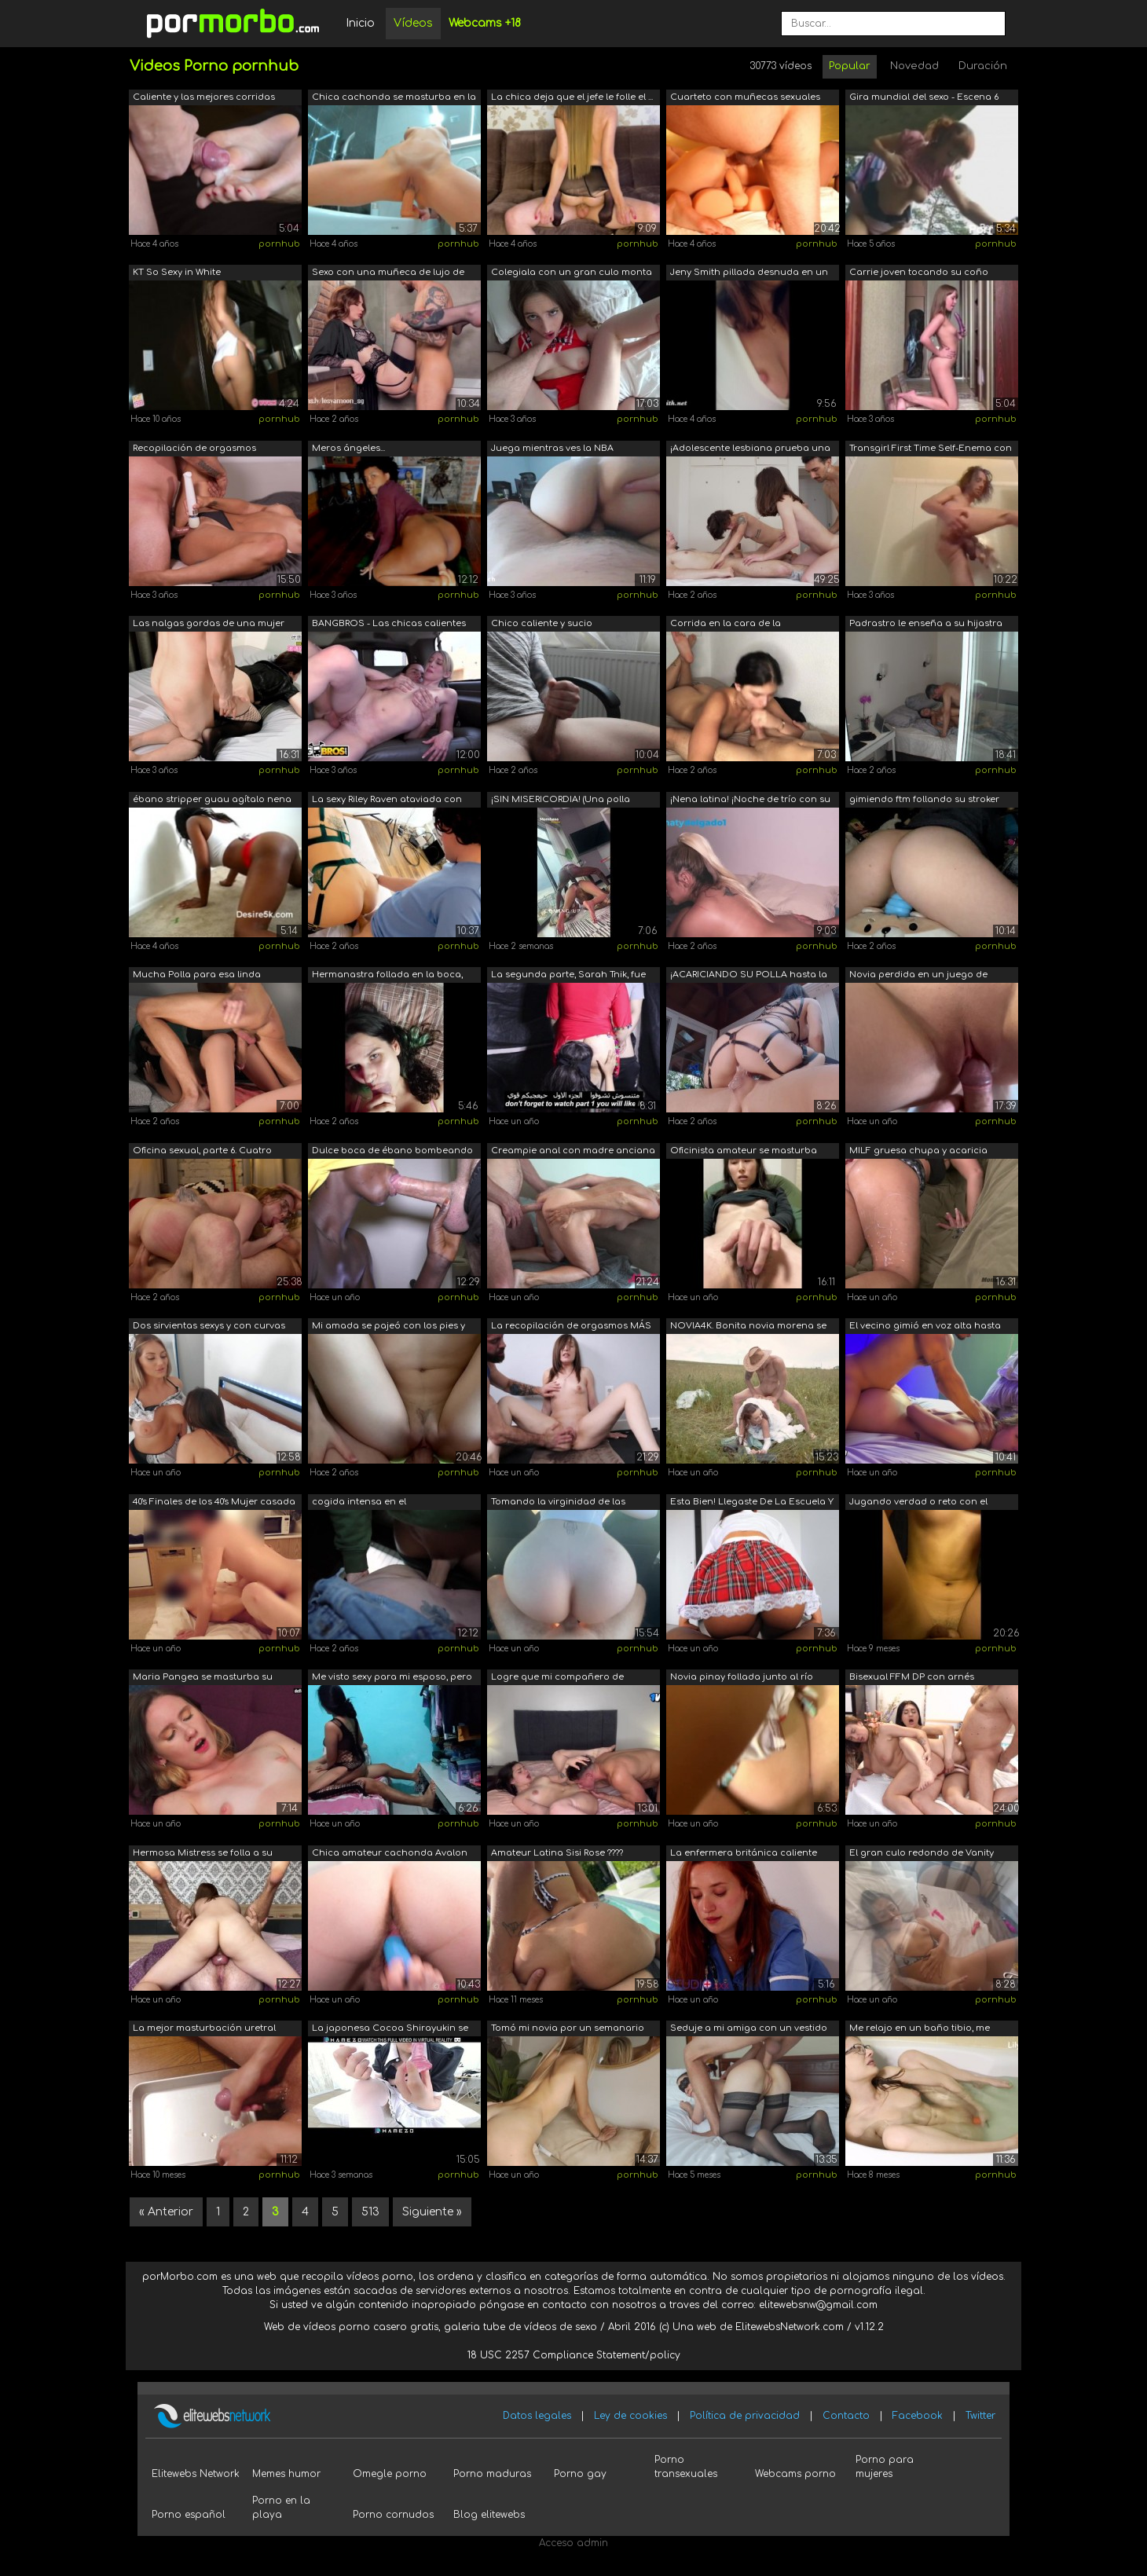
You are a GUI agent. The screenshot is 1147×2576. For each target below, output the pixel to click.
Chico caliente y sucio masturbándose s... (541, 625)
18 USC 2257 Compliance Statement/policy (573, 2355)
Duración (982, 65)
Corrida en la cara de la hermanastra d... (725, 625)
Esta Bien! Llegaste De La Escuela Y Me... (752, 1503)
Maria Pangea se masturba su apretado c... (203, 1678)
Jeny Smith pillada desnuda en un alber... (749, 273)
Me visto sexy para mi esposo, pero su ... (392, 1678)
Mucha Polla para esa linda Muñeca (197, 976)
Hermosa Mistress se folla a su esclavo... (203, 1854)
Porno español (188, 2514)
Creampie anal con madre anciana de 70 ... (573, 1152)
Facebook (917, 2415)
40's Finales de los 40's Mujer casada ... (214, 1503)
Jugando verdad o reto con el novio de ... (918, 1503)
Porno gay (580, 2473)
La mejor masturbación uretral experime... (204, 2029)
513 (370, 2212)
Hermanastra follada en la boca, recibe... (387, 976)
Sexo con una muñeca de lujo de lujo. (388, 273)
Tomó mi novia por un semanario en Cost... (567, 2029)
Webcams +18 (485, 23)
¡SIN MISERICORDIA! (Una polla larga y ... (560, 801)
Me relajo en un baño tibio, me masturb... (919, 2029)
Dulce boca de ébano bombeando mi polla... (392, 1152)
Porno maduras (492, 2473)
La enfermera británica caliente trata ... (743, 1854)
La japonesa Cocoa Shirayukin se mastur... (390, 2029)
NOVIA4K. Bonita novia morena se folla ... (748, 1327)
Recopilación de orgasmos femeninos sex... (194, 449)
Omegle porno (390, 2473)
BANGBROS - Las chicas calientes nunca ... (389, 625)
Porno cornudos (393, 2514)
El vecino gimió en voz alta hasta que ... (925, 1327)
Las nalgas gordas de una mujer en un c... (208, 625)
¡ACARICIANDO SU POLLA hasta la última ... (748, 976)
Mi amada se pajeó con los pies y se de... (388, 1327)
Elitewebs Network (196, 2473)
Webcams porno (795, 2473)
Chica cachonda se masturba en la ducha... (394, 98)
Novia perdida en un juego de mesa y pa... (918, 976)
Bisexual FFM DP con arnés (911, 1677)
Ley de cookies (630, 2415)
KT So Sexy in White (177, 272)
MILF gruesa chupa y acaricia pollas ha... (918, 1152)
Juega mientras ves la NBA (552, 448)
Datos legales (537, 2415)
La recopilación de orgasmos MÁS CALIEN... (571, 1327)
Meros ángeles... (348, 448)
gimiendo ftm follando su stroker (924, 799)
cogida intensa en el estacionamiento (359, 1503)
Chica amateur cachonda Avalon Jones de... (389, 1854)
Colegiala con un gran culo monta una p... (571, 273)
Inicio (360, 23)
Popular (849, 65)
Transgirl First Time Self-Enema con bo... (930, 449)
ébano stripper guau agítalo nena (212, 799)
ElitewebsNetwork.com (789, 2326)
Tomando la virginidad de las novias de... (558, 1503)
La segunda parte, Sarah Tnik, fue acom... (568, 976)
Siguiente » (432, 2212)
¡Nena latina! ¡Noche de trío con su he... (750, 801)
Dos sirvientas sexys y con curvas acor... (209, 1327)
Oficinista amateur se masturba (743, 1150)
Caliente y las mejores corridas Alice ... (204, 98)
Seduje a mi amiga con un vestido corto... (748, 2029)
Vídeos (413, 23)
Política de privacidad (745, 2415)
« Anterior (166, 2212)
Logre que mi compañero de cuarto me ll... (557, 1678)
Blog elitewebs (489, 2514)
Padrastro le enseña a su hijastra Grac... (925, 625)
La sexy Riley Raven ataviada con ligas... (387, 801)
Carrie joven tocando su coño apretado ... (918, 273)
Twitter (980, 2415)
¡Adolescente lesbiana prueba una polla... (750, 449)
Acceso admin (573, 2543)
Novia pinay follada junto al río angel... (741, 1678)
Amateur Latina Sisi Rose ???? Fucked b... (557, 1854)
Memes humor (286, 2473)
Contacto (846, 2415)
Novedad (914, 65)
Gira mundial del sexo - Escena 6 (924, 97)
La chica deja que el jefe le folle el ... (572, 97)
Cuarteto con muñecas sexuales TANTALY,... (745, 98)
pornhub (279, 244)
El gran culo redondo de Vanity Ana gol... (921, 1854)
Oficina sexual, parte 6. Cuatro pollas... (202, 1152)
